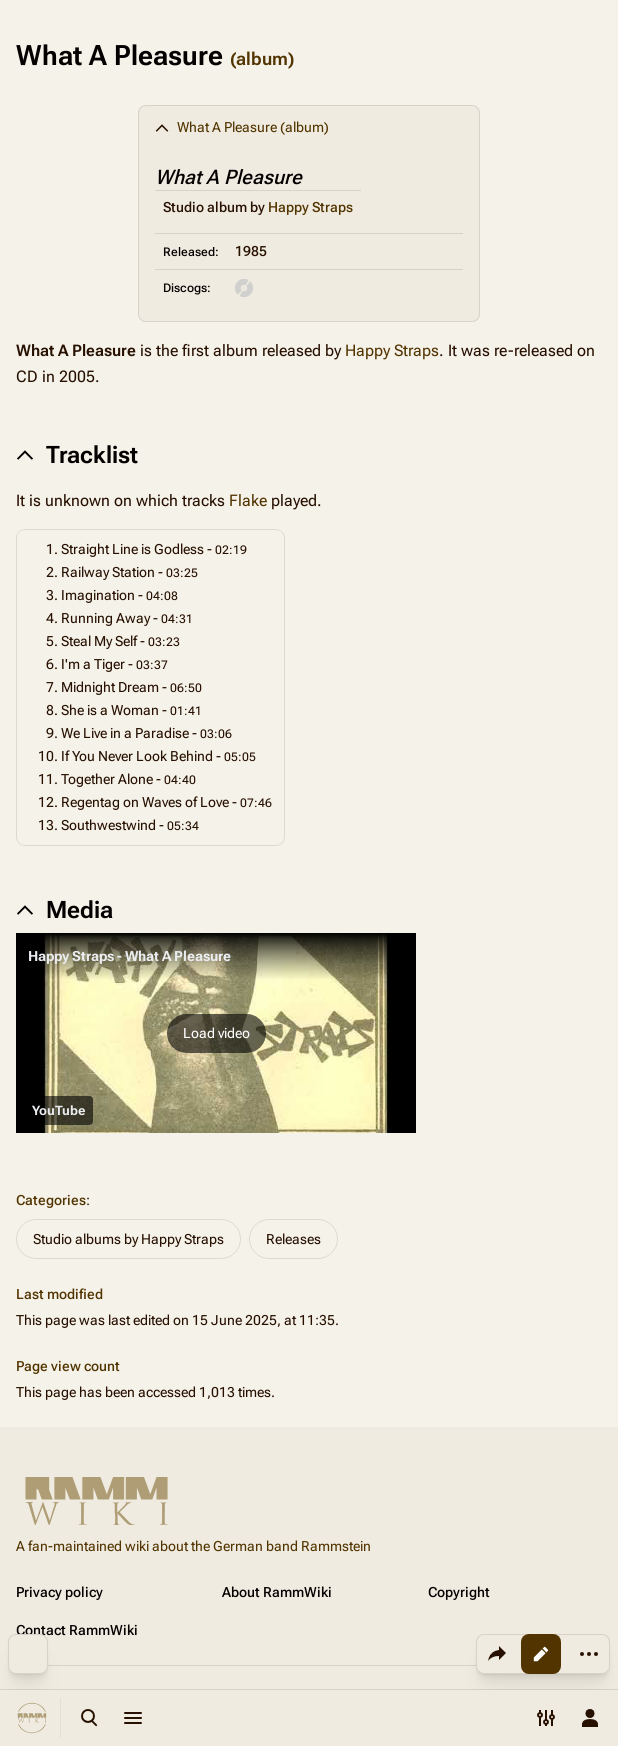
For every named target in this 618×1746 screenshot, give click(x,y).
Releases (293, 1239)
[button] (216, 1033)
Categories (51, 1200)
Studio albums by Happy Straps (128, 1239)
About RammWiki (277, 1592)
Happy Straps (310, 207)
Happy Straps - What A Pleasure (129, 956)
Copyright (459, 1592)
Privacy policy (59, 1592)
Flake (248, 500)
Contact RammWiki (77, 1630)
